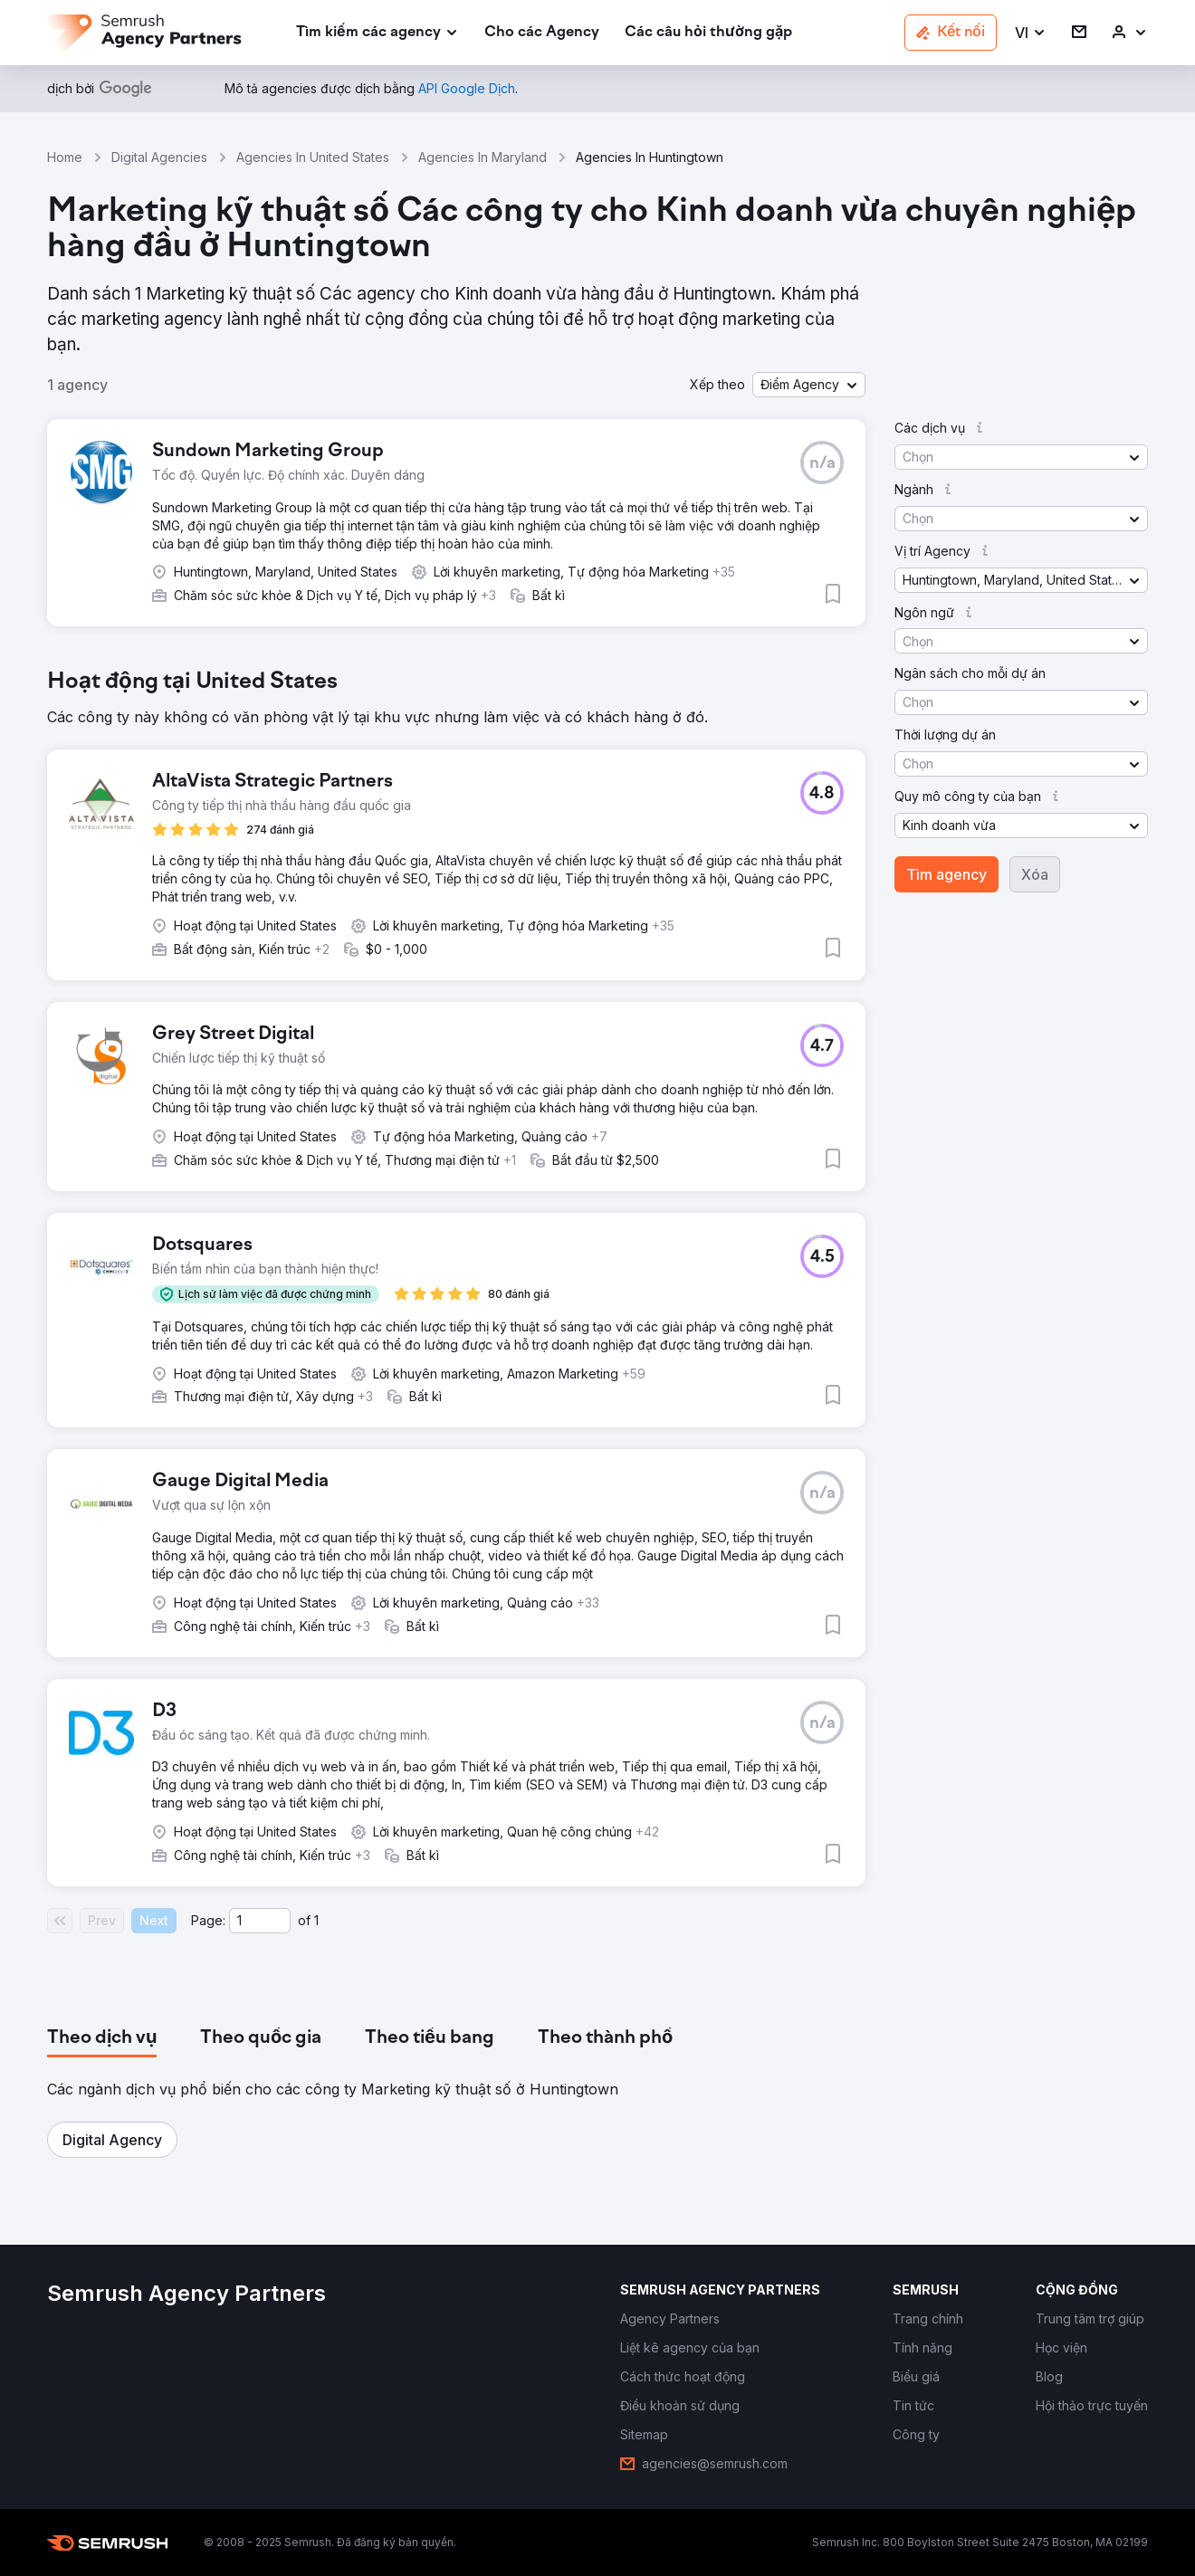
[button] (1031, 33)
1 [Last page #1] (316, 1920)
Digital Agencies (159, 157)
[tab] (102, 2038)
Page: (208, 1920)
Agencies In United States (312, 157)
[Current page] (260, 1920)
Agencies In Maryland (482, 157)
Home (64, 157)
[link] (541, 33)
